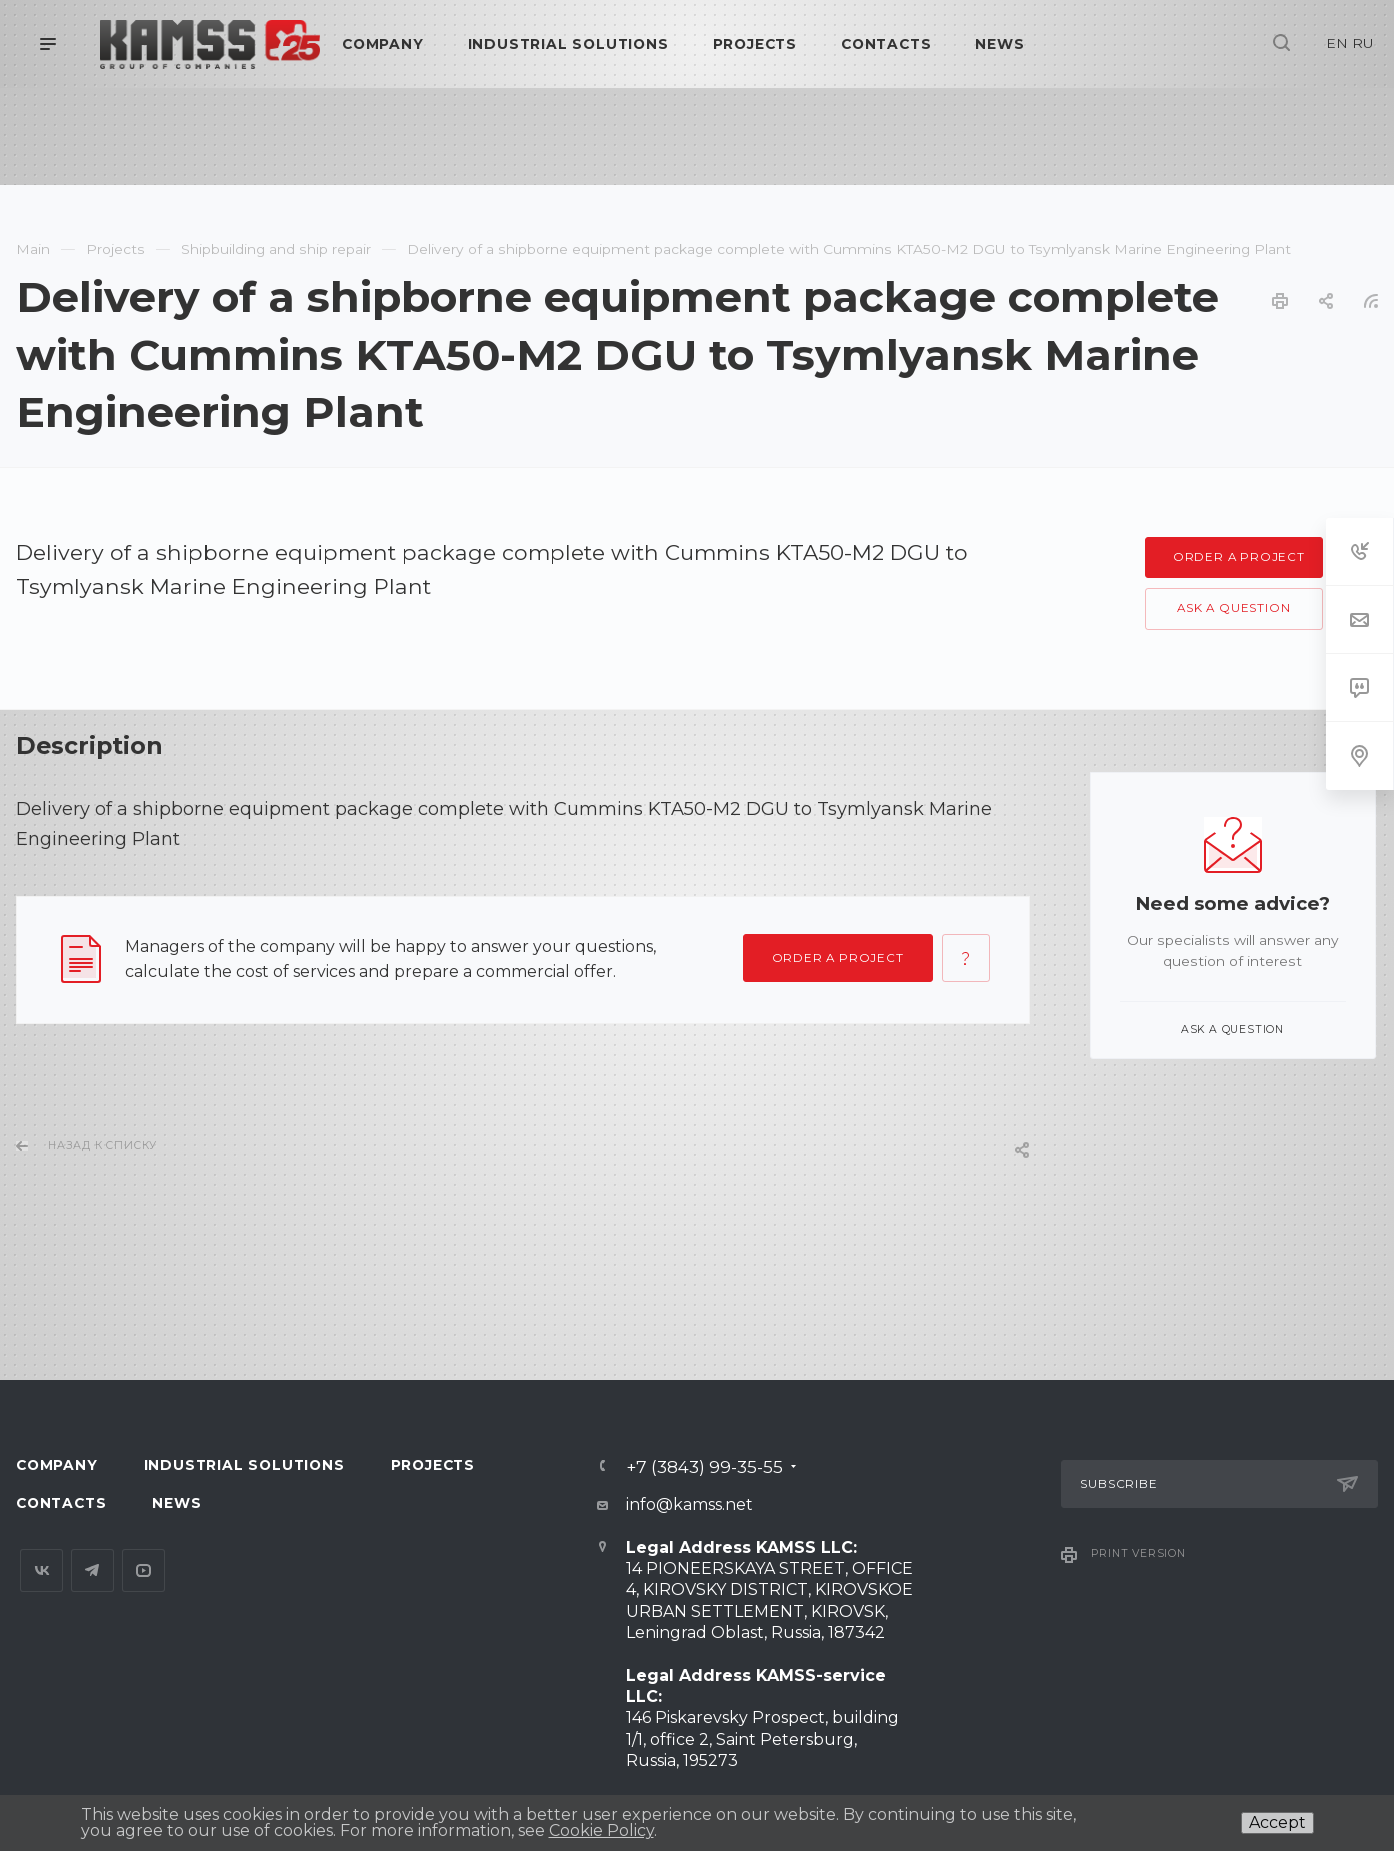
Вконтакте (41, 1570)
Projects (433, 1465)
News (176, 1503)
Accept (1277, 1822)
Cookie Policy (601, 1830)
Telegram (92, 1570)
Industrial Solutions (244, 1465)
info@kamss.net (689, 1504)
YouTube (143, 1570)
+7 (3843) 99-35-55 (704, 1466)
